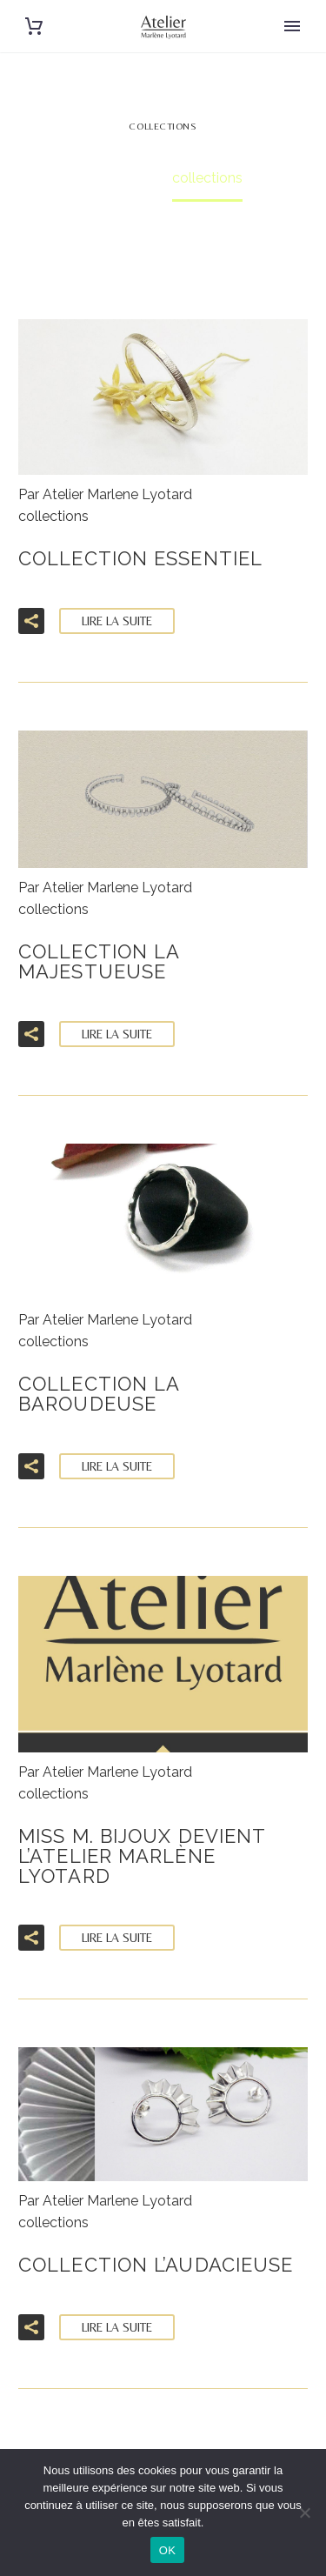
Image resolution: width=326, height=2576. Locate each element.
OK (167, 2550)
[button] (31, 621)
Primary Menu (292, 26)
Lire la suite (117, 621)
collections (53, 516)
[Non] (304, 2512)
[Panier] (34, 26)
